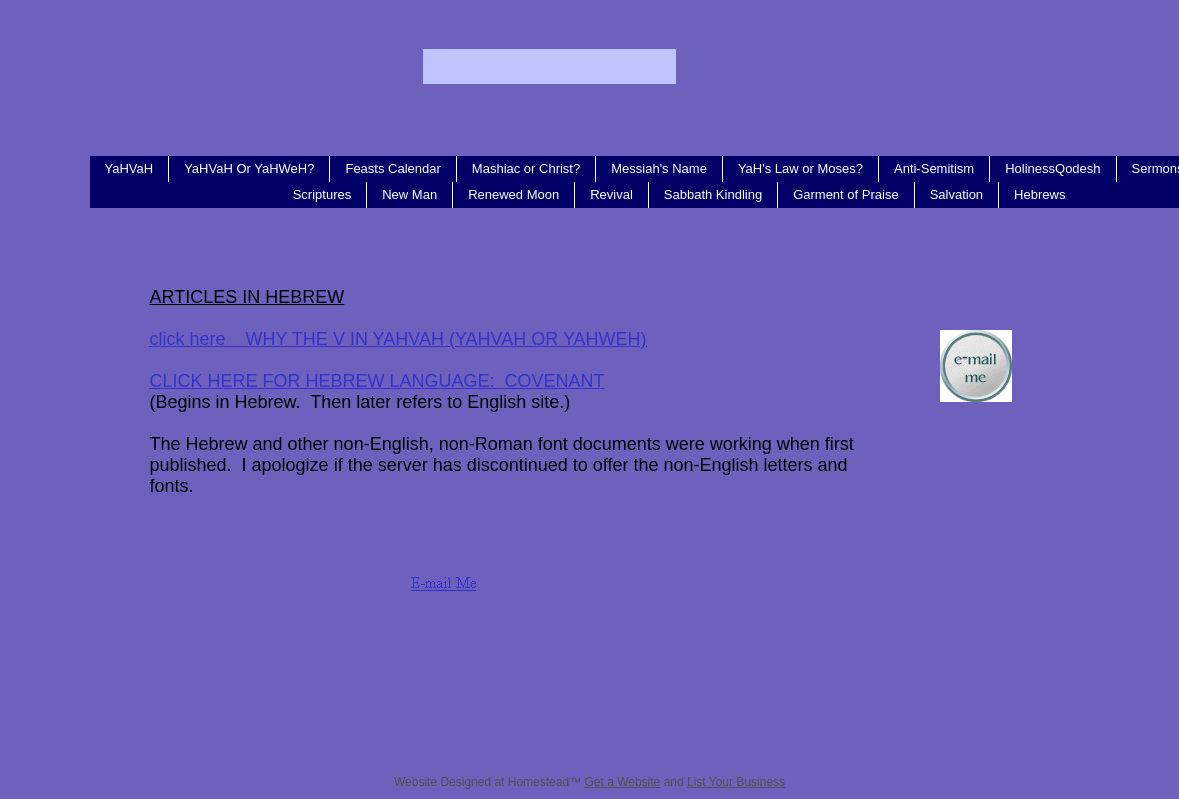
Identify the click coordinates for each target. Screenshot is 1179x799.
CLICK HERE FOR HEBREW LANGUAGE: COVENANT (377, 381)
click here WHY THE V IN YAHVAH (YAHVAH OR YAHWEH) (398, 339)
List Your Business (736, 782)
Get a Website (622, 782)
